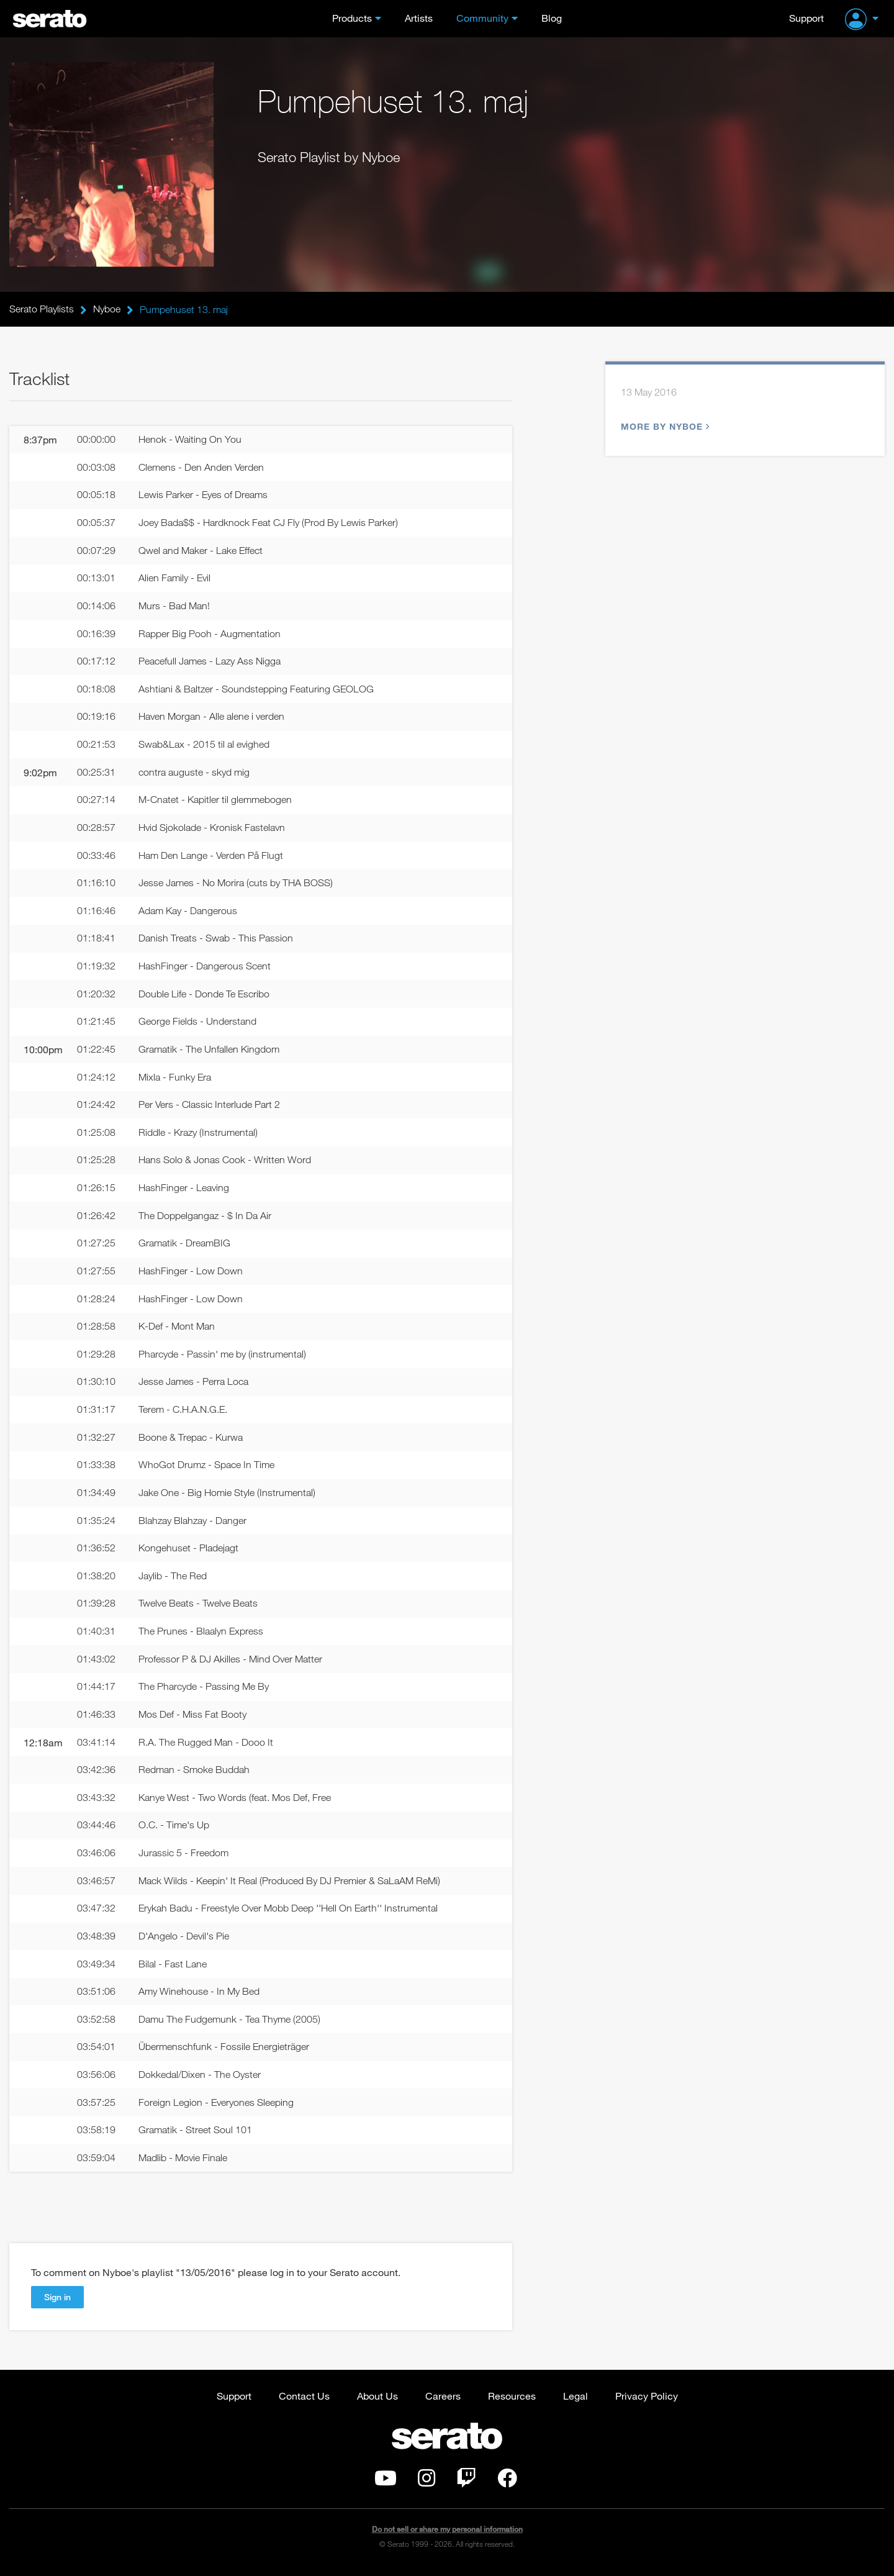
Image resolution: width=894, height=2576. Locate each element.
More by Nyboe (664, 427)
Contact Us (304, 2402)
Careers (443, 2402)
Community (482, 18)
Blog (551, 18)
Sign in (57, 2303)
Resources (512, 2402)
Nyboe (106, 309)
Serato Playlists (41, 309)
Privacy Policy (646, 2402)
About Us (377, 2402)
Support (806, 18)
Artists (419, 18)
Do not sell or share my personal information (447, 2535)
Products (352, 18)
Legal (575, 2402)
